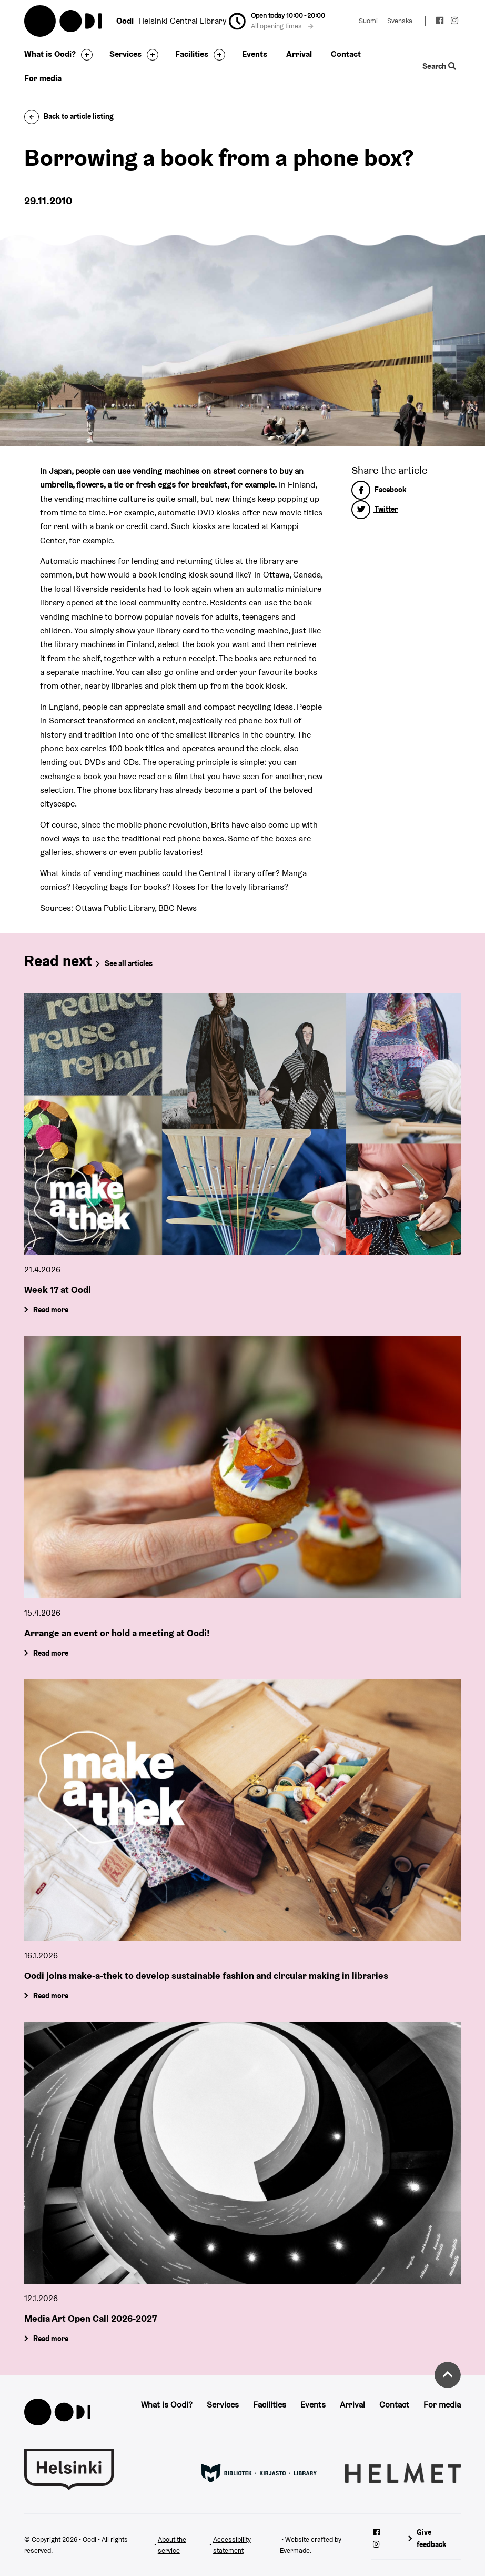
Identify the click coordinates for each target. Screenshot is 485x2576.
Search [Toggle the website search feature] (439, 66)
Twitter (374, 509)
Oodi (63, 21)
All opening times (282, 26)
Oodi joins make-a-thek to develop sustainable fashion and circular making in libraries (206, 1975)
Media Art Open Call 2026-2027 (90, 2318)
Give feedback (432, 2538)
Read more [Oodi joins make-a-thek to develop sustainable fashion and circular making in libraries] (50, 1995)
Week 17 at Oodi (57, 1290)
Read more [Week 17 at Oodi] (50, 1310)
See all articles (129, 963)
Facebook (379, 489)
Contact (346, 53)
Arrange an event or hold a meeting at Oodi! (117, 1632)
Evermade (295, 2550)
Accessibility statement (232, 2545)
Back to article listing (69, 116)
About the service (172, 2545)
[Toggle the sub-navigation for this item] (84, 54)
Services (125, 53)
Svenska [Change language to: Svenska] (399, 20)
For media (43, 78)
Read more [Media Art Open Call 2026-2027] (50, 2338)
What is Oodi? (50, 53)
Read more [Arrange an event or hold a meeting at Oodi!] (50, 1652)
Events (254, 53)
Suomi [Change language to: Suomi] (368, 20)
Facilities (191, 53)
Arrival (299, 53)
